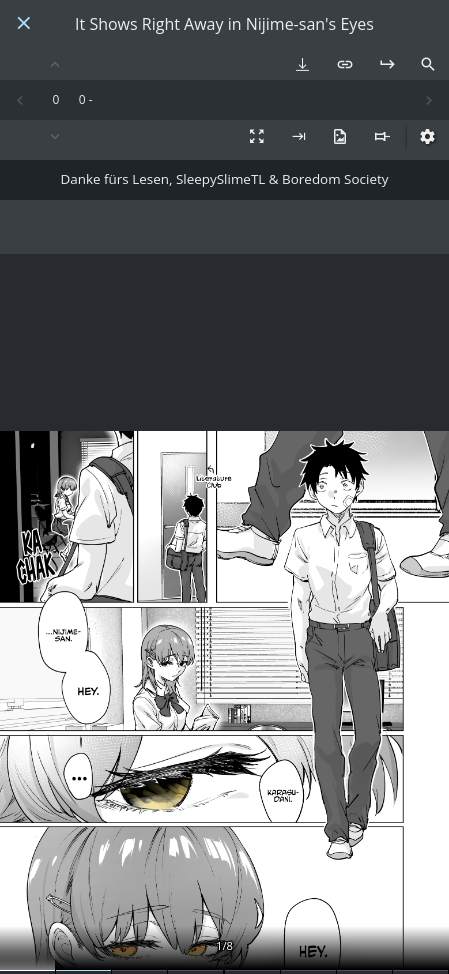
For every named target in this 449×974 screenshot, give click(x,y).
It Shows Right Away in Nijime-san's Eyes (224, 24)
